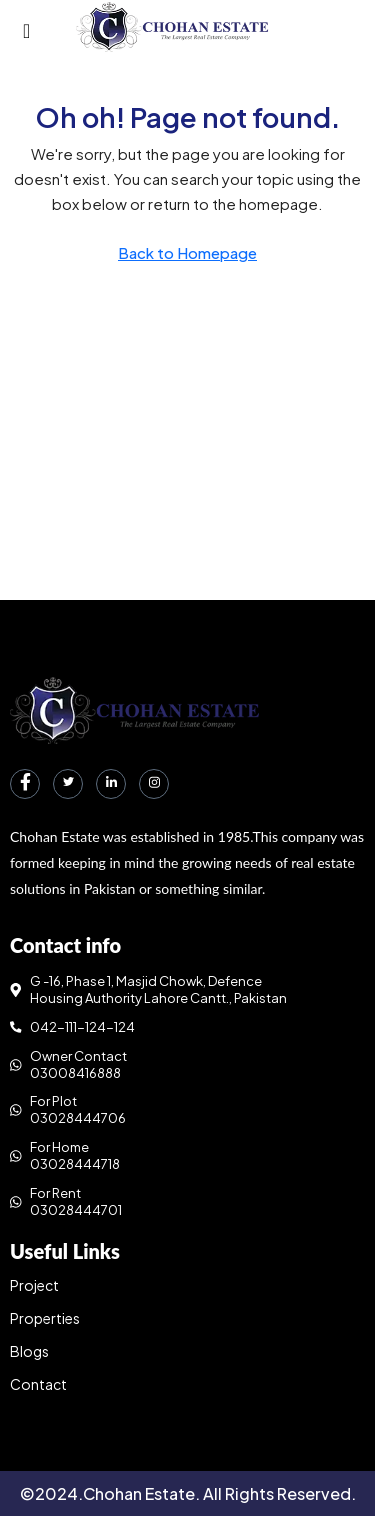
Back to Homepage (187, 252)
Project (34, 1285)
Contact (38, 1384)
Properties (45, 1318)
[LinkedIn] (111, 784)
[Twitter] (68, 784)
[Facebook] (25, 784)
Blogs (29, 1351)
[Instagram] (154, 784)
